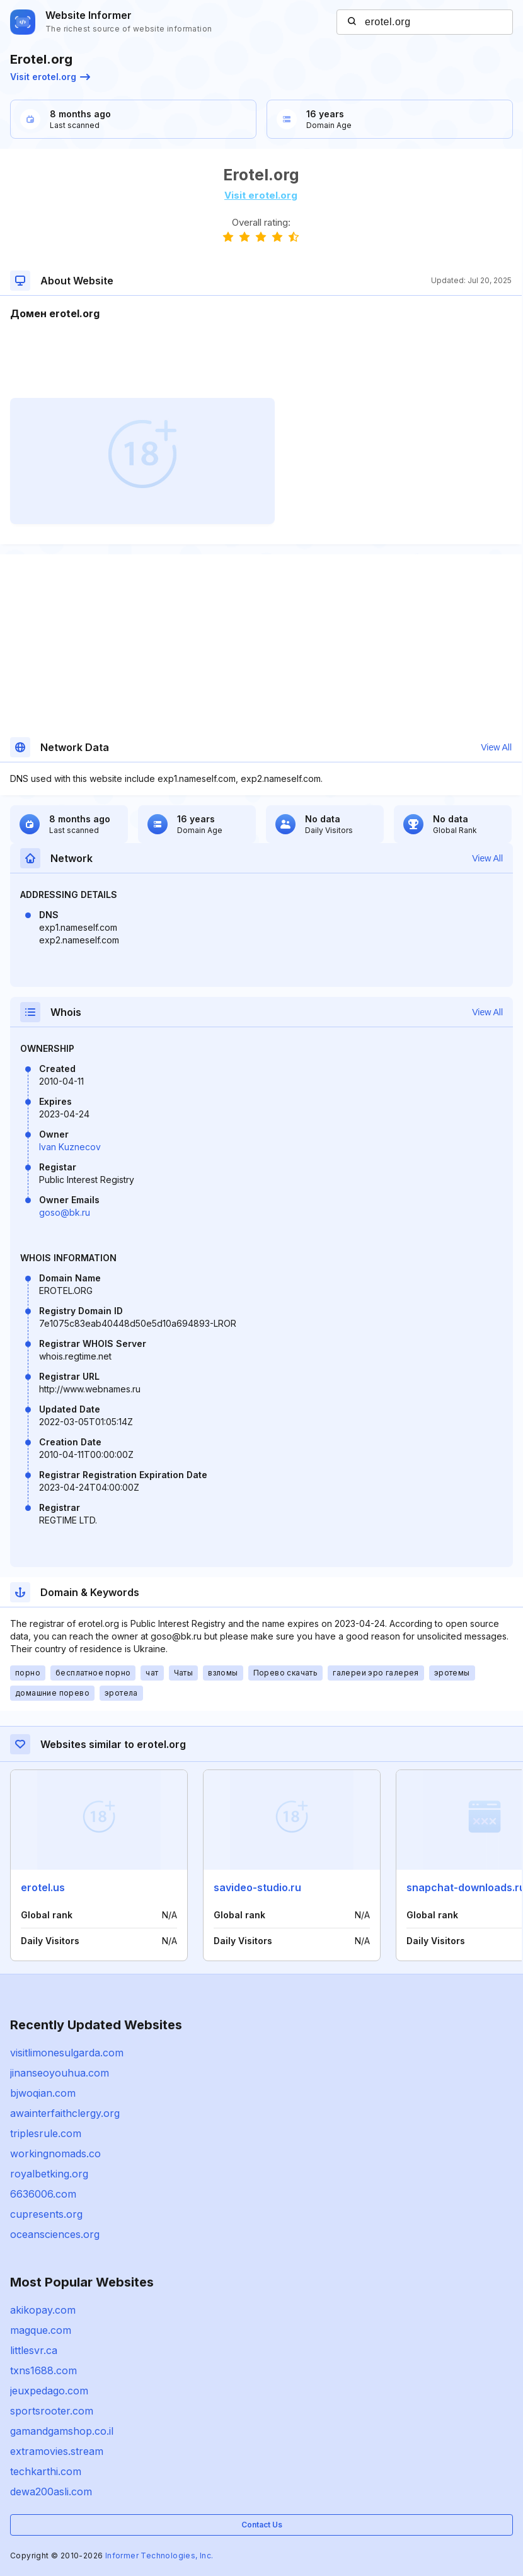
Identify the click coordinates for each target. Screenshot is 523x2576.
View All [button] (496, 747)
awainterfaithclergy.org (65, 2113)
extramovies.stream (56, 2451)
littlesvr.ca (33, 2350)
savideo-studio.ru (257, 1887)
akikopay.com (43, 2310)
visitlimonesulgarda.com (67, 2052)
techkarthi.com (45, 2471)
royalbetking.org (49, 2173)
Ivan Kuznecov (70, 1146)
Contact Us (261, 2524)
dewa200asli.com (51, 2491)
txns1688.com (43, 2370)
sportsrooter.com (51, 2410)
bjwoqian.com (43, 2093)
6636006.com (43, 2194)
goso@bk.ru (64, 1212)
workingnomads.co (55, 2153)
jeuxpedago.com (49, 2390)
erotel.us (43, 1887)
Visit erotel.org (50, 76)
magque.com (40, 2330)
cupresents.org (46, 2214)
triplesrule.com (45, 2133)
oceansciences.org (55, 2234)
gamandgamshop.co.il (61, 2431)
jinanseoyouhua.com (59, 2072)
